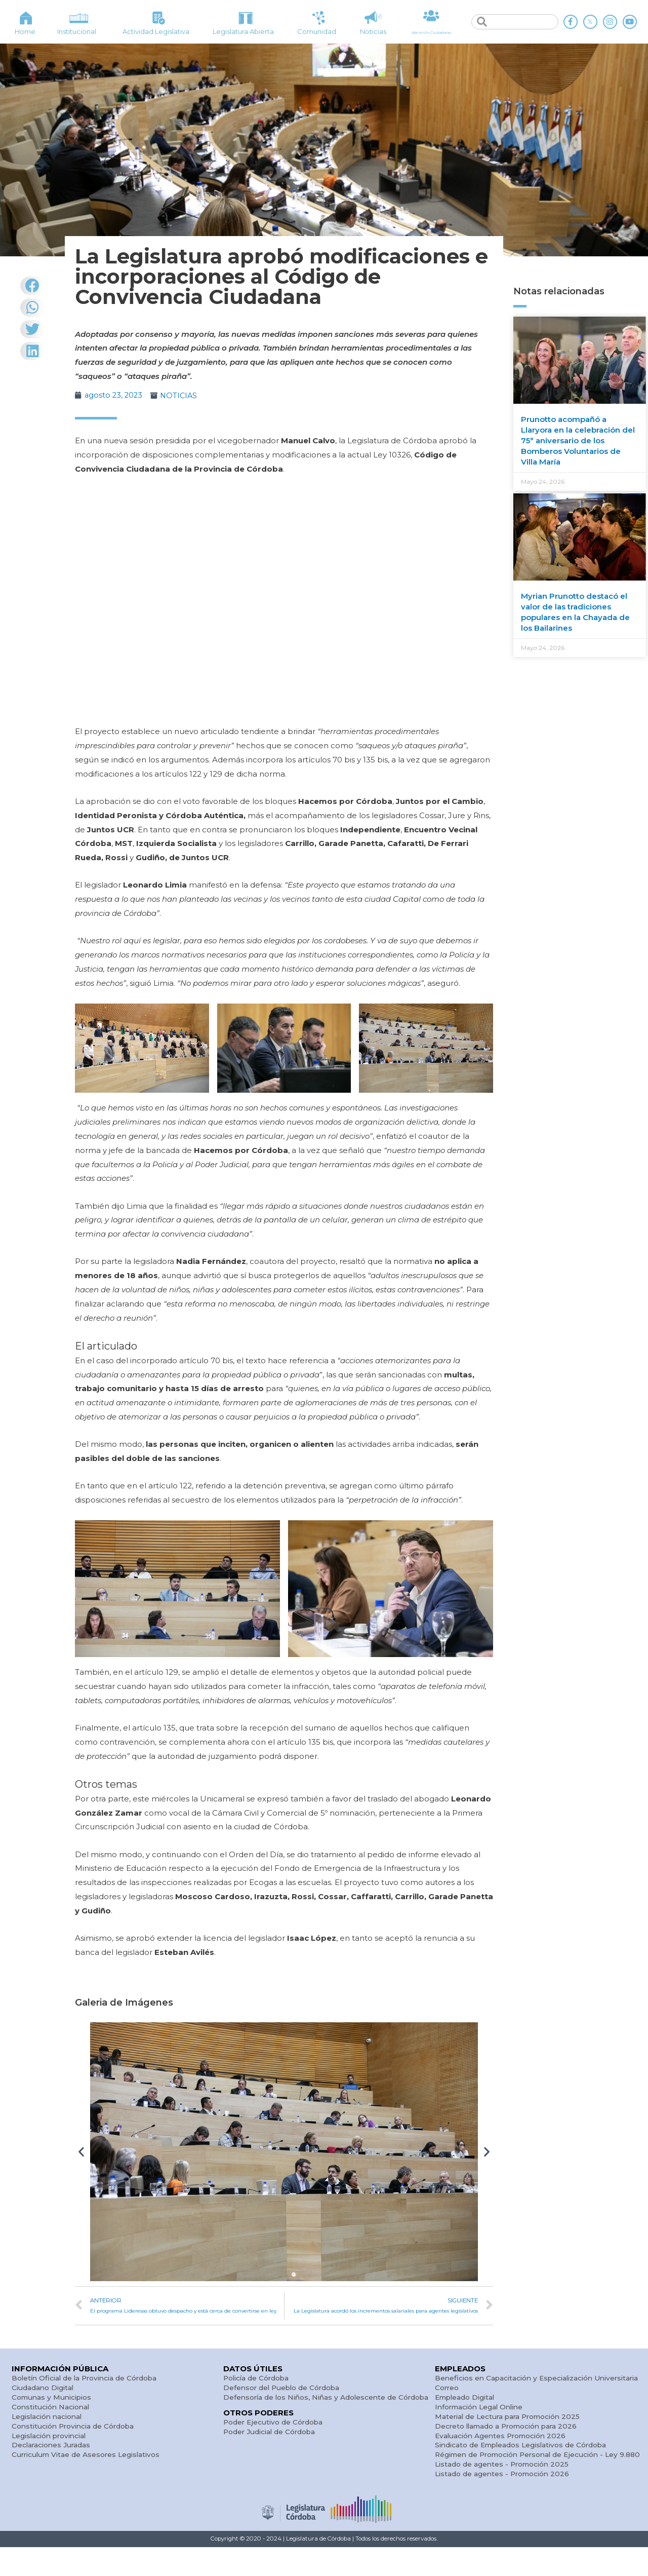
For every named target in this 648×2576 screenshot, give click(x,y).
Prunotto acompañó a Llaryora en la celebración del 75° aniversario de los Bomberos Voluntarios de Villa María (578, 440)
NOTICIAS (181, 395)
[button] (81, 2151)
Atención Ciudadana (431, 32)
